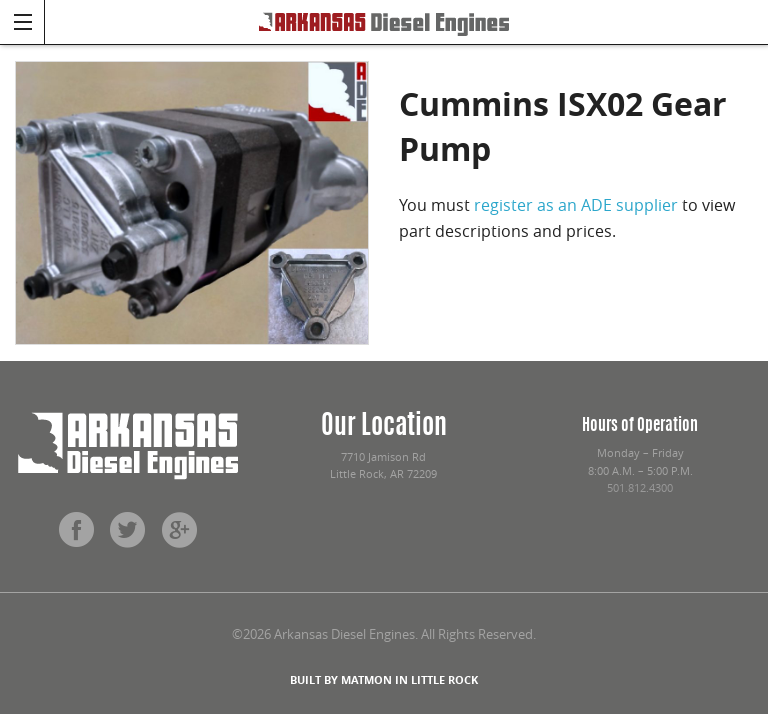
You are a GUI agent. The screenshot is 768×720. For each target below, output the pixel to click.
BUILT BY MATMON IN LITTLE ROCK (384, 679)
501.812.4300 (640, 488)
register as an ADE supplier (576, 205)
